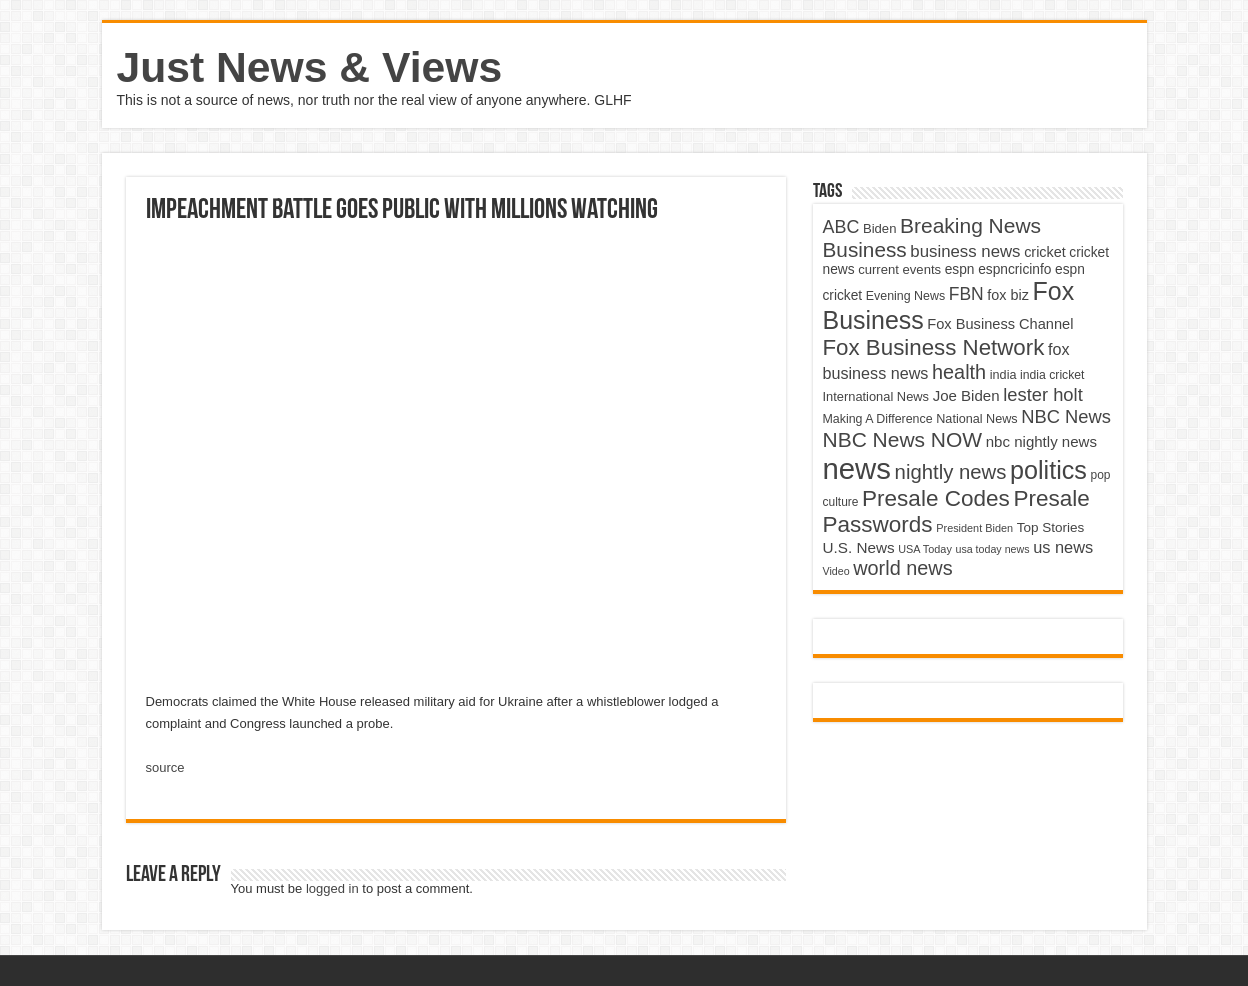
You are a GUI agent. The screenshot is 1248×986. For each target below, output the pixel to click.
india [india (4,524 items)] (1003, 375)
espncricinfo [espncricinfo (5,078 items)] (1014, 269)
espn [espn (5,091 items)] (960, 269)
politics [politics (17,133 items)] (1048, 470)
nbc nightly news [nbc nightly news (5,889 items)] (1041, 441)
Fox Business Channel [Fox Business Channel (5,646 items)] (1000, 324)
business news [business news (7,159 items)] (965, 251)
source (165, 767)
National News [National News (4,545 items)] (976, 419)
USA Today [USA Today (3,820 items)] (925, 549)
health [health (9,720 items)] (959, 372)
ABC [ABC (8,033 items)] (841, 227)
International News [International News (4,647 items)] (876, 396)
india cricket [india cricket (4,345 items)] (1052, 375)
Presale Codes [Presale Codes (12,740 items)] (936, 498)
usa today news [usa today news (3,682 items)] (992, 549)
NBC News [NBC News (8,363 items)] (1066, 416)
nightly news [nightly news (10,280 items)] (951, 472)
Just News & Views (310, 67)
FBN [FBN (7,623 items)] (966, 294)
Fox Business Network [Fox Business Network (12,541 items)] (934, 347)
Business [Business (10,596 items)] (865, 249)
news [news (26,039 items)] (857, 468)
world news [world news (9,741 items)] (902, 568)
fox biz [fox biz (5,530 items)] (1008, 295)
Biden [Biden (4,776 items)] (879, 228)
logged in (332, 888)
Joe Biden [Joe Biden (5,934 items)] (966, 395)
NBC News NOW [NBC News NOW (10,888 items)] (903, 439)
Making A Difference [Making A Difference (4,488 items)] (878, 419)
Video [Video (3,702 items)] (836, 571)
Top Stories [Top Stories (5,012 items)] (1051, 527)
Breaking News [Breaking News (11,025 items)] (970, 225)
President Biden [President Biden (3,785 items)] (974, 528)
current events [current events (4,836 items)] (899, 269)
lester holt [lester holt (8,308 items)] (1043, 394)
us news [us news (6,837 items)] (1063, 547)
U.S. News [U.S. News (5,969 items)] (859, 547)
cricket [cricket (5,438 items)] (1045, 252)
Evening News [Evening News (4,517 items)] (905, 296)
